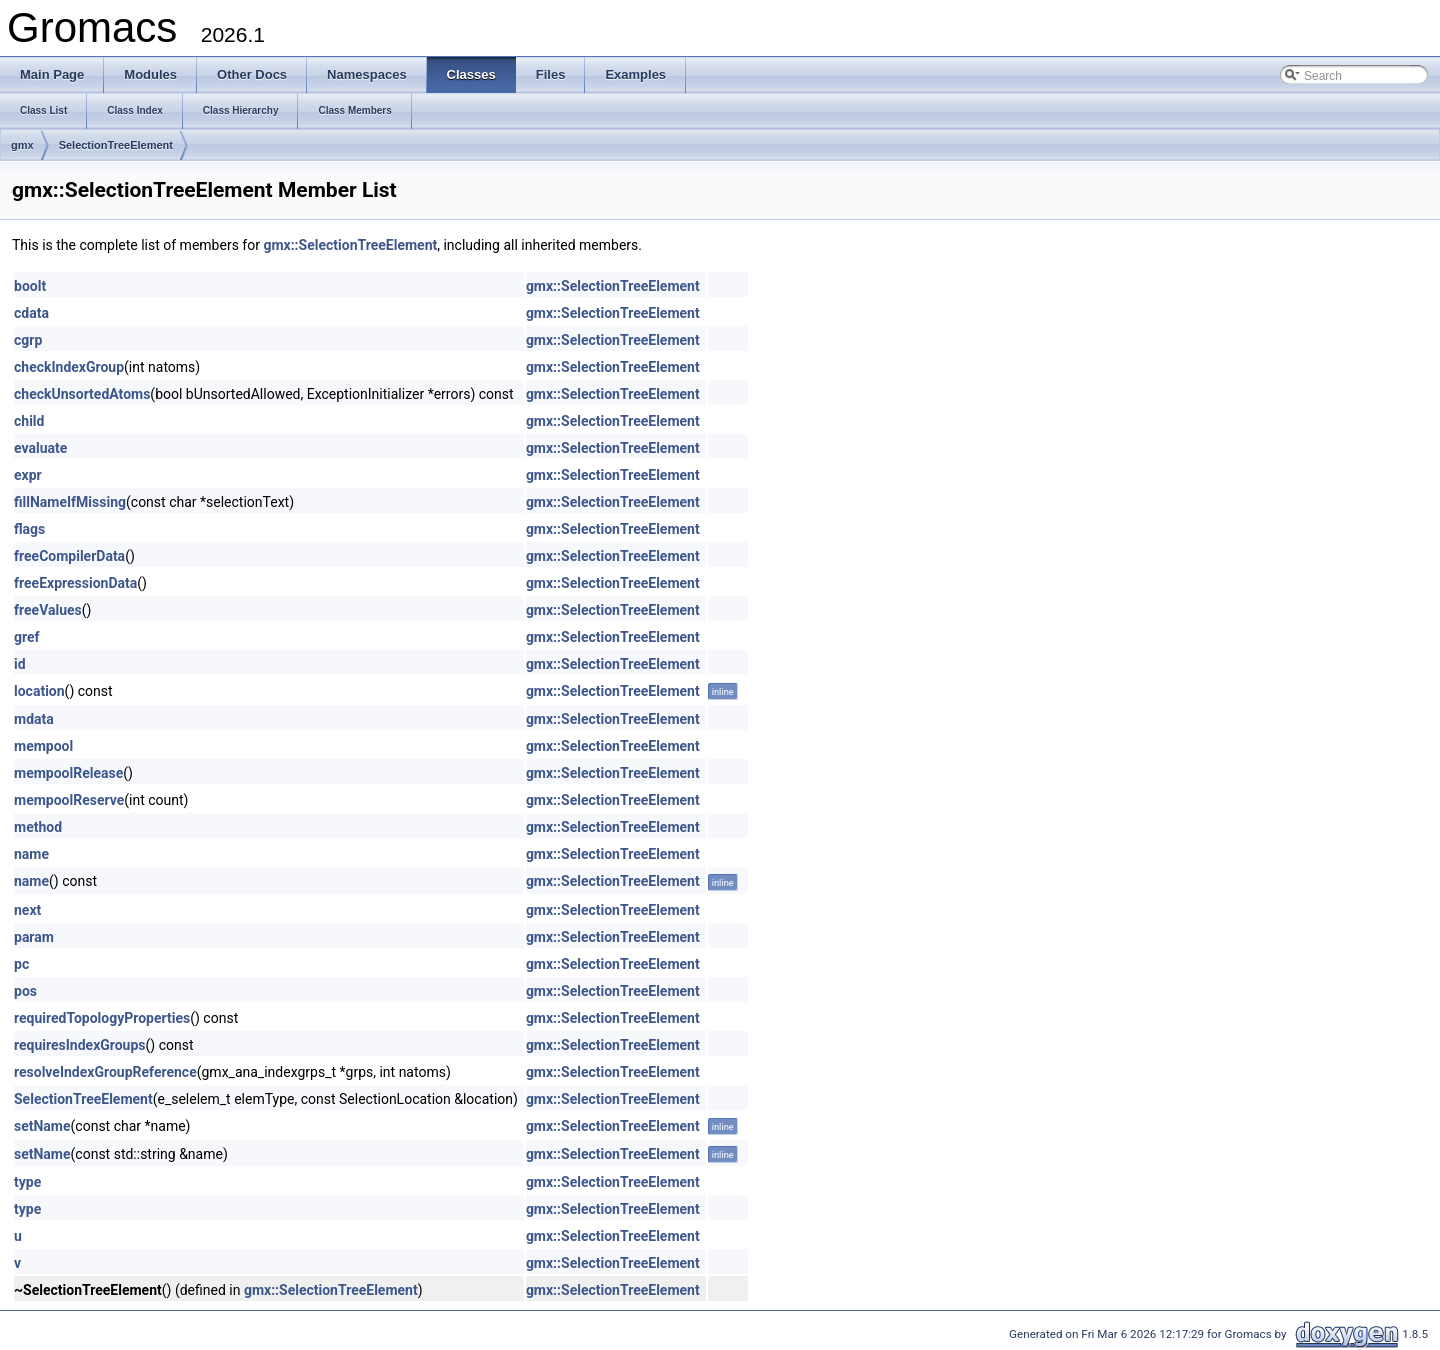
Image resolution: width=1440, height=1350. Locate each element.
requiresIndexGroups (80, 1045)
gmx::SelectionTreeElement (350, 245)
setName (42, 1126)
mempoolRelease (68, 773)
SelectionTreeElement (116, 145)
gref (27, 637)
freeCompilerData (69, 556)
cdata (31, 313)
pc (21, 964)
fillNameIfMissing (70, 502)
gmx (22, 145)
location (39, 691)
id (20, 664)
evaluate (40, 448)
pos (25, 991)
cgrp (28, 340)
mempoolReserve (69, 800)
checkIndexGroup (69, 367)
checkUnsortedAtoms (82, 394)
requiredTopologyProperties (102, 1018)
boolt (30, 286)
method (38, 827)
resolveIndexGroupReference (105, 1072)
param (34, 937)
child (29, 421)
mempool (43, 746)
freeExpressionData (75, 583)
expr (28, 475)
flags (29, 529)
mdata (34, 719)
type (27, 1182)
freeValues (48, 610)
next (27, 910)
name (31, 854)
